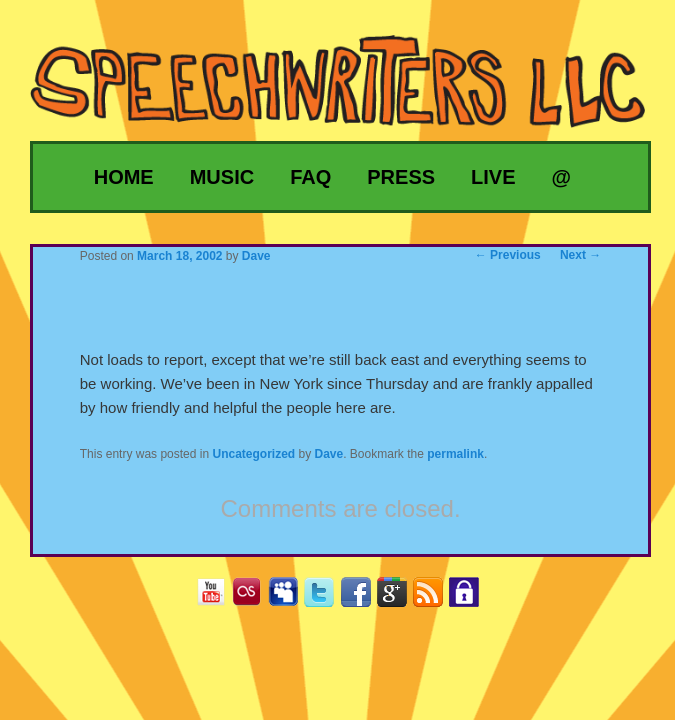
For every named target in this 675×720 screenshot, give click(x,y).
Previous (508, 255)
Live (493, 177)
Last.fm (254, 598)
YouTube (218, 598)
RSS (435, 598)
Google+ (399, 598)
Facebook (363, 598)
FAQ (310, 177)
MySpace (290, 598)
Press (401, 177)
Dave (329, 454)
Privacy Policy (471, 598)
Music (222, 177)
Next (580, 255)
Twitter (326, 598)
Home (124, 177)
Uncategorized (253, 454)
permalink (455, 454)
